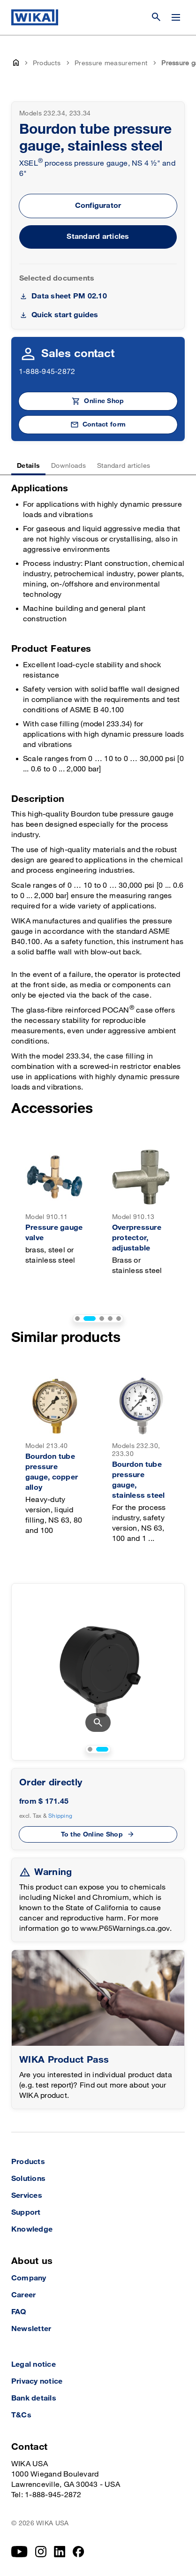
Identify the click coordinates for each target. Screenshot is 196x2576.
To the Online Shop (92, 1834)
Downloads (68, 466)
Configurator (98, 205)
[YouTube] (19, 2551)
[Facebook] (78, 2551)
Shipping (60, 1816)
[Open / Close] (176, 17)
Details (28, 466)
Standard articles (98, 236)
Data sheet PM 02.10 (69, 296)
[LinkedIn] (60, 2551)
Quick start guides (64, 315)
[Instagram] (40, 2551)
